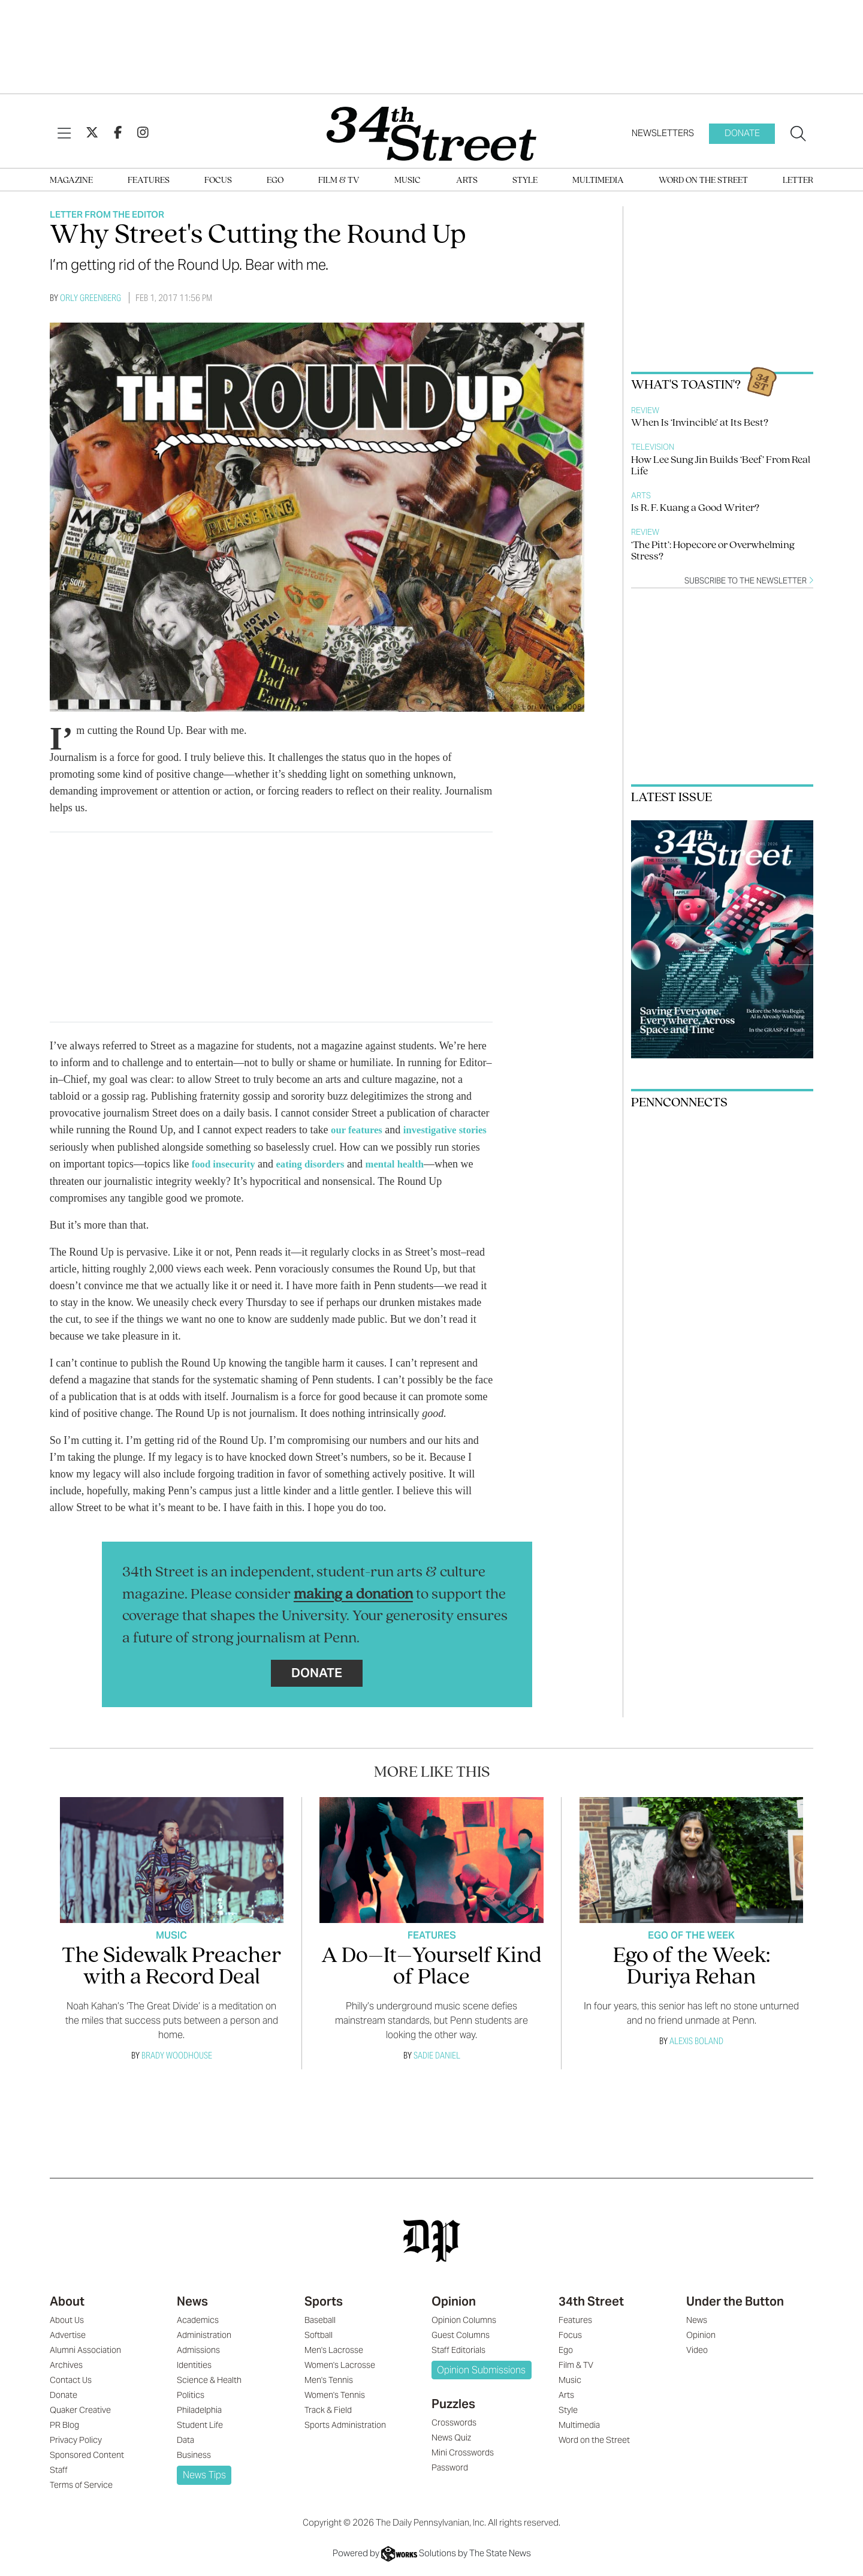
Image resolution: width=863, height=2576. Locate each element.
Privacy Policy (76, 2438)
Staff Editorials (458, 2348)
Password (450, 2466)
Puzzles (453, 2403)
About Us (67, 2318)
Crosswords (454, 2421)
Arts (467, 180)
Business (194, 2453)
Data (185, 2438)
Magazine (71, 180)
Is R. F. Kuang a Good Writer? (695, 508)
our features (359, 1130)
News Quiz (451, 2436)
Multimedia (598, 180)
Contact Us (71, 2378)
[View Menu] (64, 134)
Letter (798, 180)
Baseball (320, 2318)
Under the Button (735, 2300)
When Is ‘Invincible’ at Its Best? (699, 423)
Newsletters (663, 133)
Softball (318, 2333)
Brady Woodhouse (176, 2054)
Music (407, 180)
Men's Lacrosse (333, 2348)
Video (697, 2348)
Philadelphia (199, 2408)
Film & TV (339, 180)
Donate (742, 133)
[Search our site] (798, 134)
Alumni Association (85, 2348)
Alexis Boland (696, 2039)
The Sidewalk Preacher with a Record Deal (171, 1965)
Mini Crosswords (463, 2451)
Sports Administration (345, 2423)
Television (652, 447)
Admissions (198, 2348)
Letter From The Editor (107, 214)
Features (149, 180)
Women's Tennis (334, 2393)
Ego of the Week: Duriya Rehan (691, 1965)
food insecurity (256, 1163)
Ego (275, 180)
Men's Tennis (328, 2378)
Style (525, 180)
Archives (66, 2363)
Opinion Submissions (481, 2369)
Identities (194, 2363)
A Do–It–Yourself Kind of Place (431, 1965)
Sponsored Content (87, 2453)
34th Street (591, 2300)
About (67, 2300)
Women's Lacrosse (339, 2363)
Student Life (200, 2423)
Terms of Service (81, 2483)
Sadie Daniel (437, 2054)
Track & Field (328, 2408)
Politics (190, 2393)
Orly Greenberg (90, 297)
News (192, 2300)
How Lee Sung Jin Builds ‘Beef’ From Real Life (720, 466)
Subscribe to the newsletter (748, 581)
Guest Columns (461, 2333)
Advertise (68, 2333)
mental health (438, 1163)
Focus (218, 180)
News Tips (204, 2473)
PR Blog (64, 2423)
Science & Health (209, 2378)
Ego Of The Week (691, 1934)
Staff (59, 2468)
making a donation (353, 1593)
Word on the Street (703, 180)
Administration (204, 2333)
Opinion (454, 2300)
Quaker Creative (80, 2408)
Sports (323, 2300)
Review (645, 410)
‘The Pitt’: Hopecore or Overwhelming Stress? (713, 551)
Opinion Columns (464, 2318)
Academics (198, 2318)
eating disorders (349, 1163)
